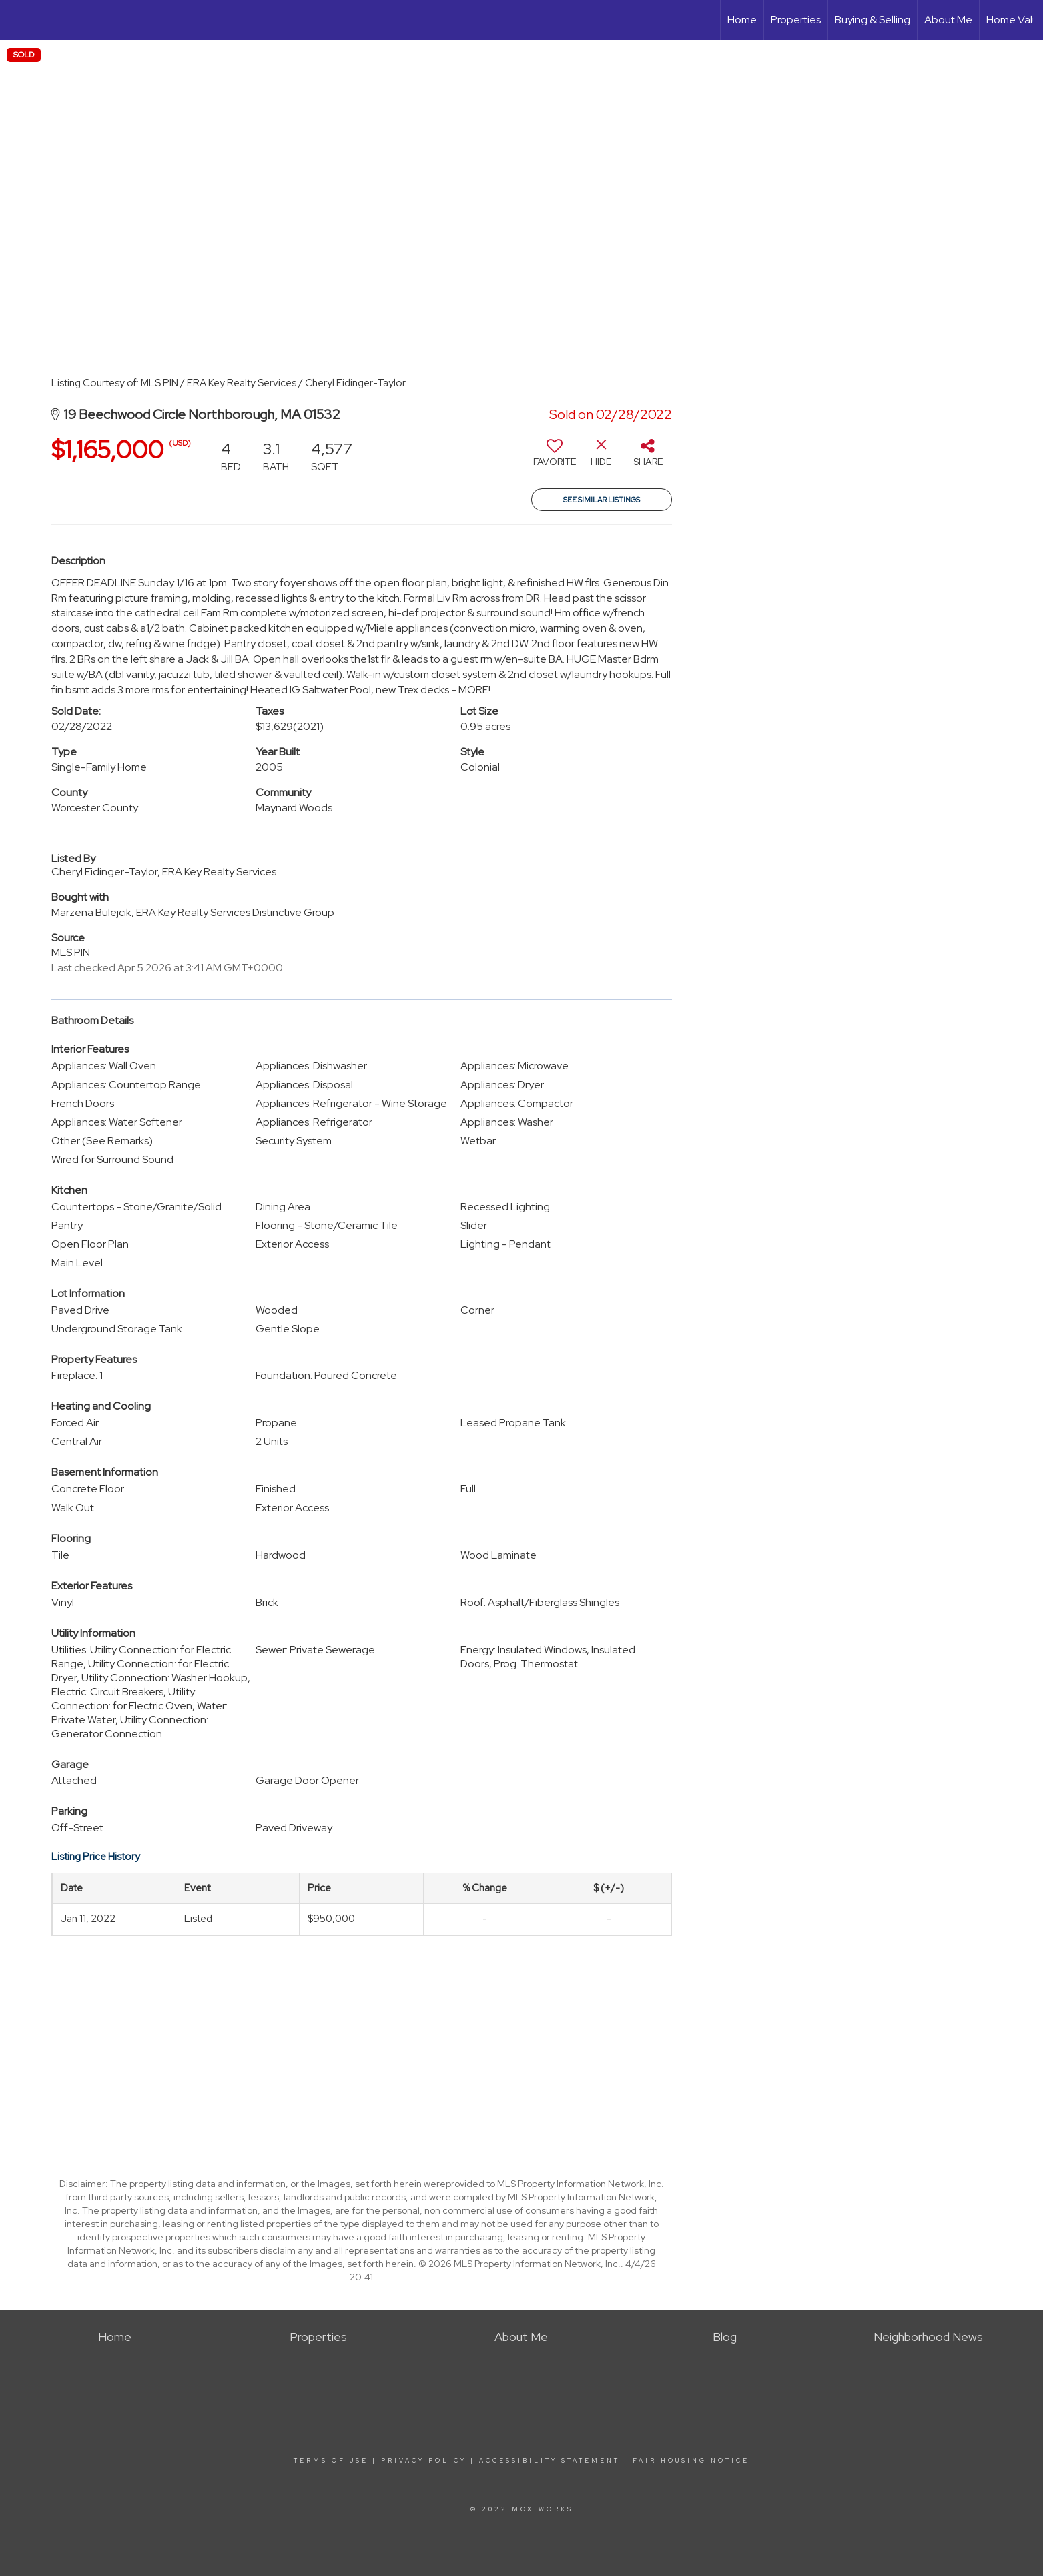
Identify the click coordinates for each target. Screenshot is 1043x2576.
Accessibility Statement (549, 2461)
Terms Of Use (331, 2461)
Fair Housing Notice (691, 2461)
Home (742, 20)
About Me (948, 20)
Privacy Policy (423, 2461)
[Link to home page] (17, 20)
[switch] (554, 458)
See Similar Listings (601, 499)
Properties (796, 20)
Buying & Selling (872, 20)
